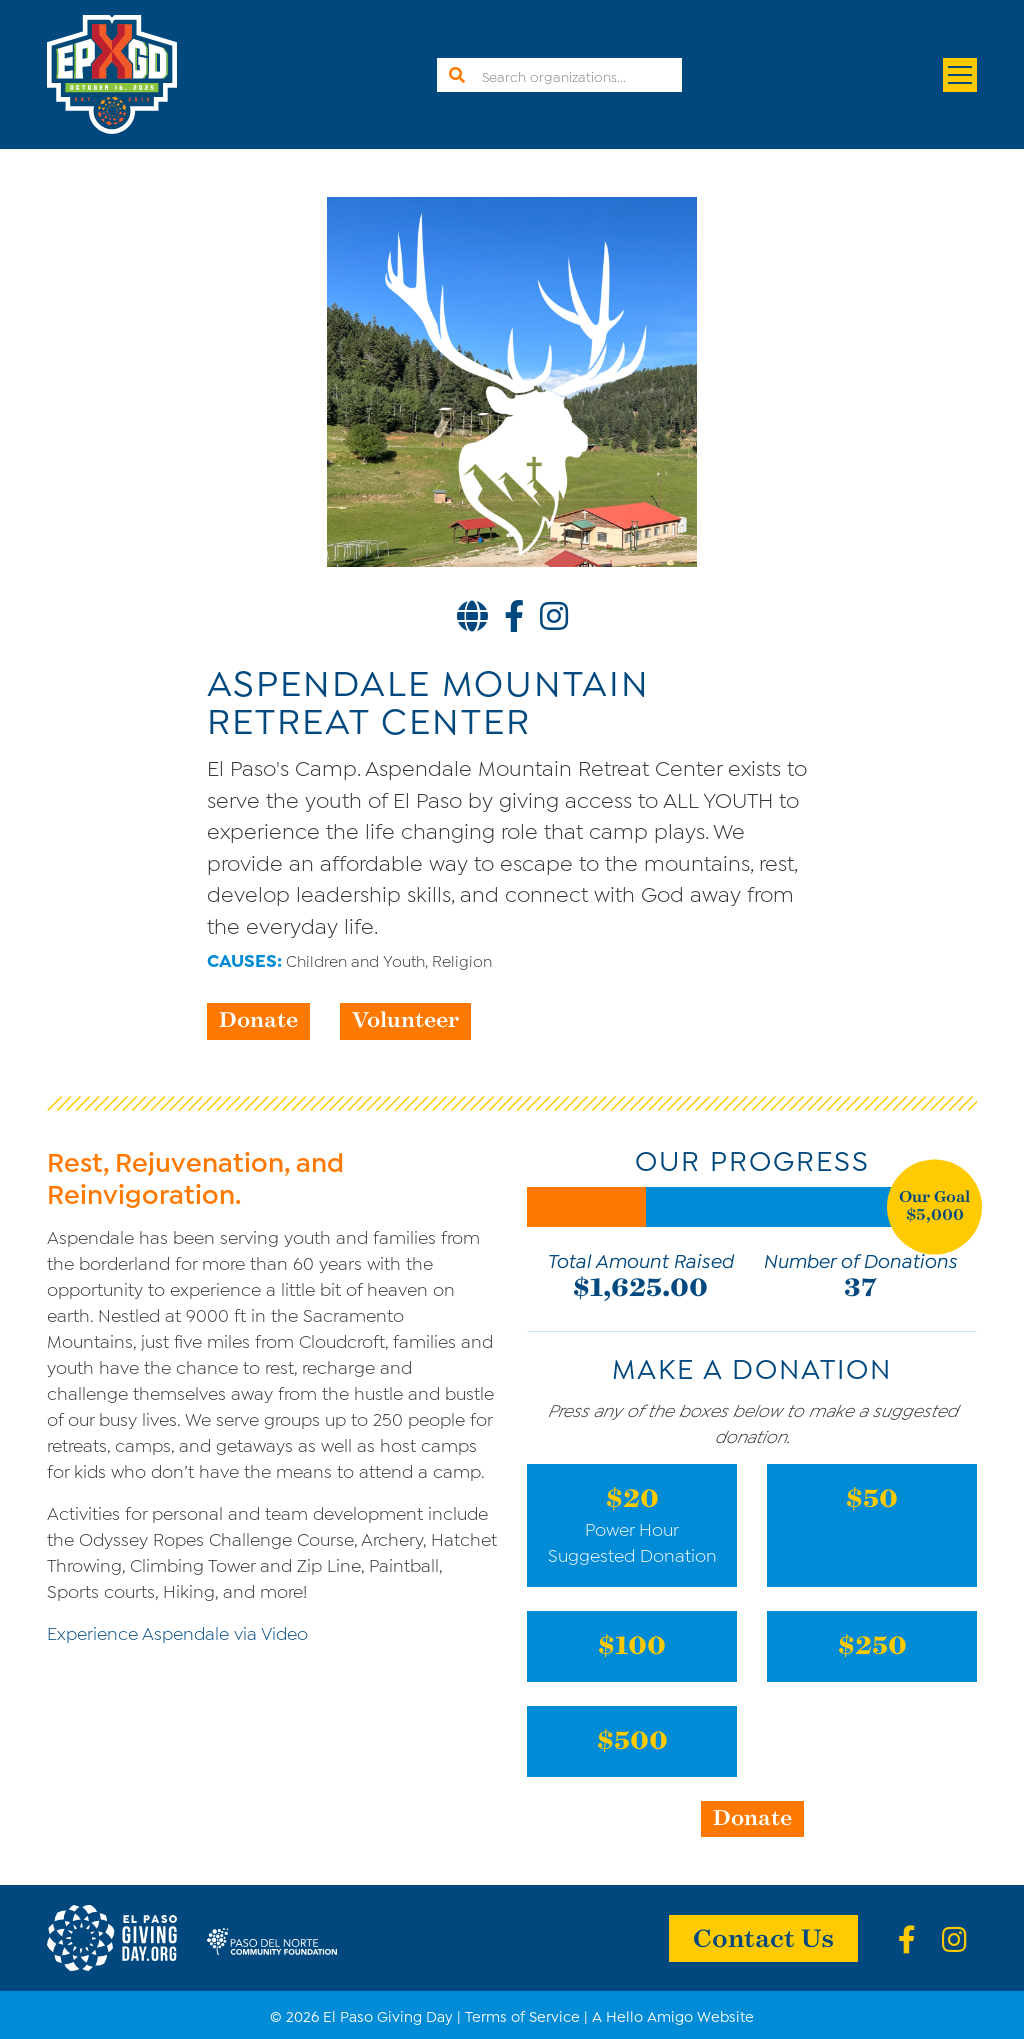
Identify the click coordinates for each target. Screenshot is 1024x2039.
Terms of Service (522, 2015)
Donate (258, 1018)
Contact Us (763, 1936)
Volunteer (405, 1018)
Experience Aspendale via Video (177, 1632)
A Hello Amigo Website (673, 2015)
